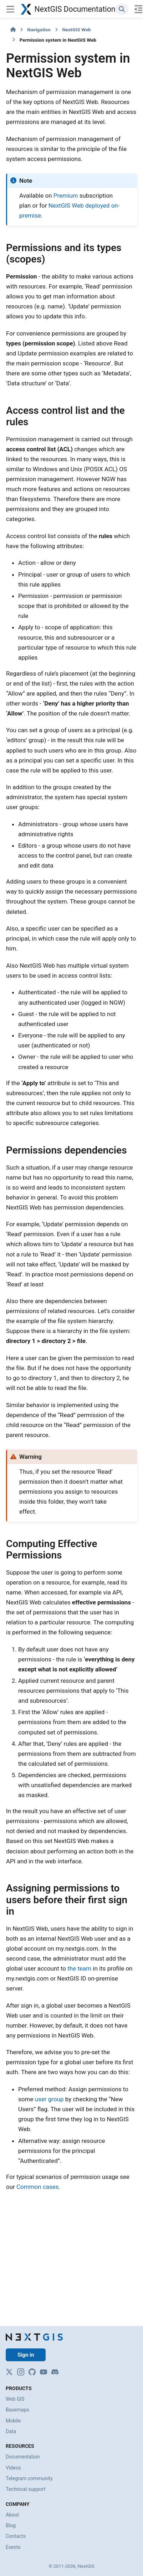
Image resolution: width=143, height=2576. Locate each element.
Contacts (16, 2536)
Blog (11, 2525)
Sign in (25, 2355)
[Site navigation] (10, 9)
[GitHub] (32, 2371)
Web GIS (15, 2399)
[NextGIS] (34, 2337)
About (12, 2515)
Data (11, 2431)
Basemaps (17, 2410)
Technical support (25, 2489)
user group (49, 2099)
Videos (13, 2468)
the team (79, 1968)
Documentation (23, 2457)
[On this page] (138, 9)
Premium (65, 195)
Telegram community (29, 2478)
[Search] (122, 9)
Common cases (37, 2186)
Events (13, 2547)
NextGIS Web (76, 29)
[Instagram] (20, 2371)
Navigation (39, 29)
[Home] (13, 29)
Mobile (13, 2421)
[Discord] (54, 2371)
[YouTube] (43, 2371)
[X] (9, 2371)
